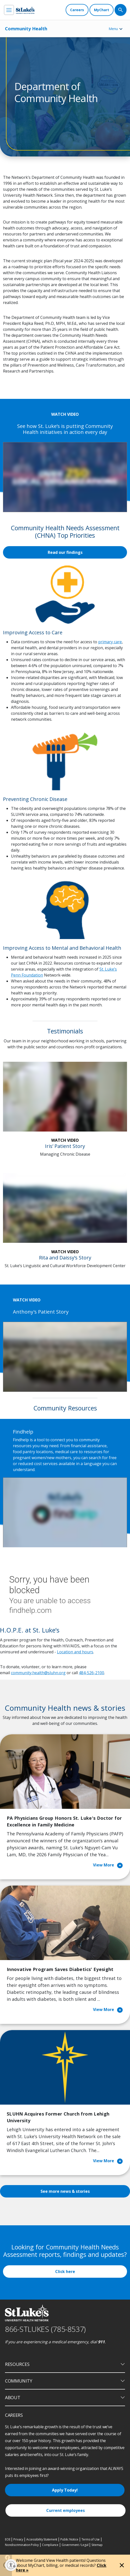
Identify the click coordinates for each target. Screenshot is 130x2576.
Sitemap (97, 2545)
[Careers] (77, 9)
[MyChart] (101, 9)
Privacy (18, 2539)
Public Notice (69, 2539)
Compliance (50, 2545)
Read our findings (65, 552)
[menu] (9, 10)
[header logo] (25, 10)
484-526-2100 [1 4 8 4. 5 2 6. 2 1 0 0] (91, 1672)
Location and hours (75, 1652)
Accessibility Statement (41, 2539)
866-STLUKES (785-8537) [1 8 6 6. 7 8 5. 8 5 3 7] (45, 2329)
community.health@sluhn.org (38, 1672)
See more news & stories (65, 2191)
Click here (65, 2271)
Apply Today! (65, 2490)
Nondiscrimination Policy (22, 2545)
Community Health (26, 29)
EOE (7, 2539)
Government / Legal (75, 2545)
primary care (110, 641)
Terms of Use (91, 2539)
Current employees (65, 2510)
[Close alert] (122, 2565)
